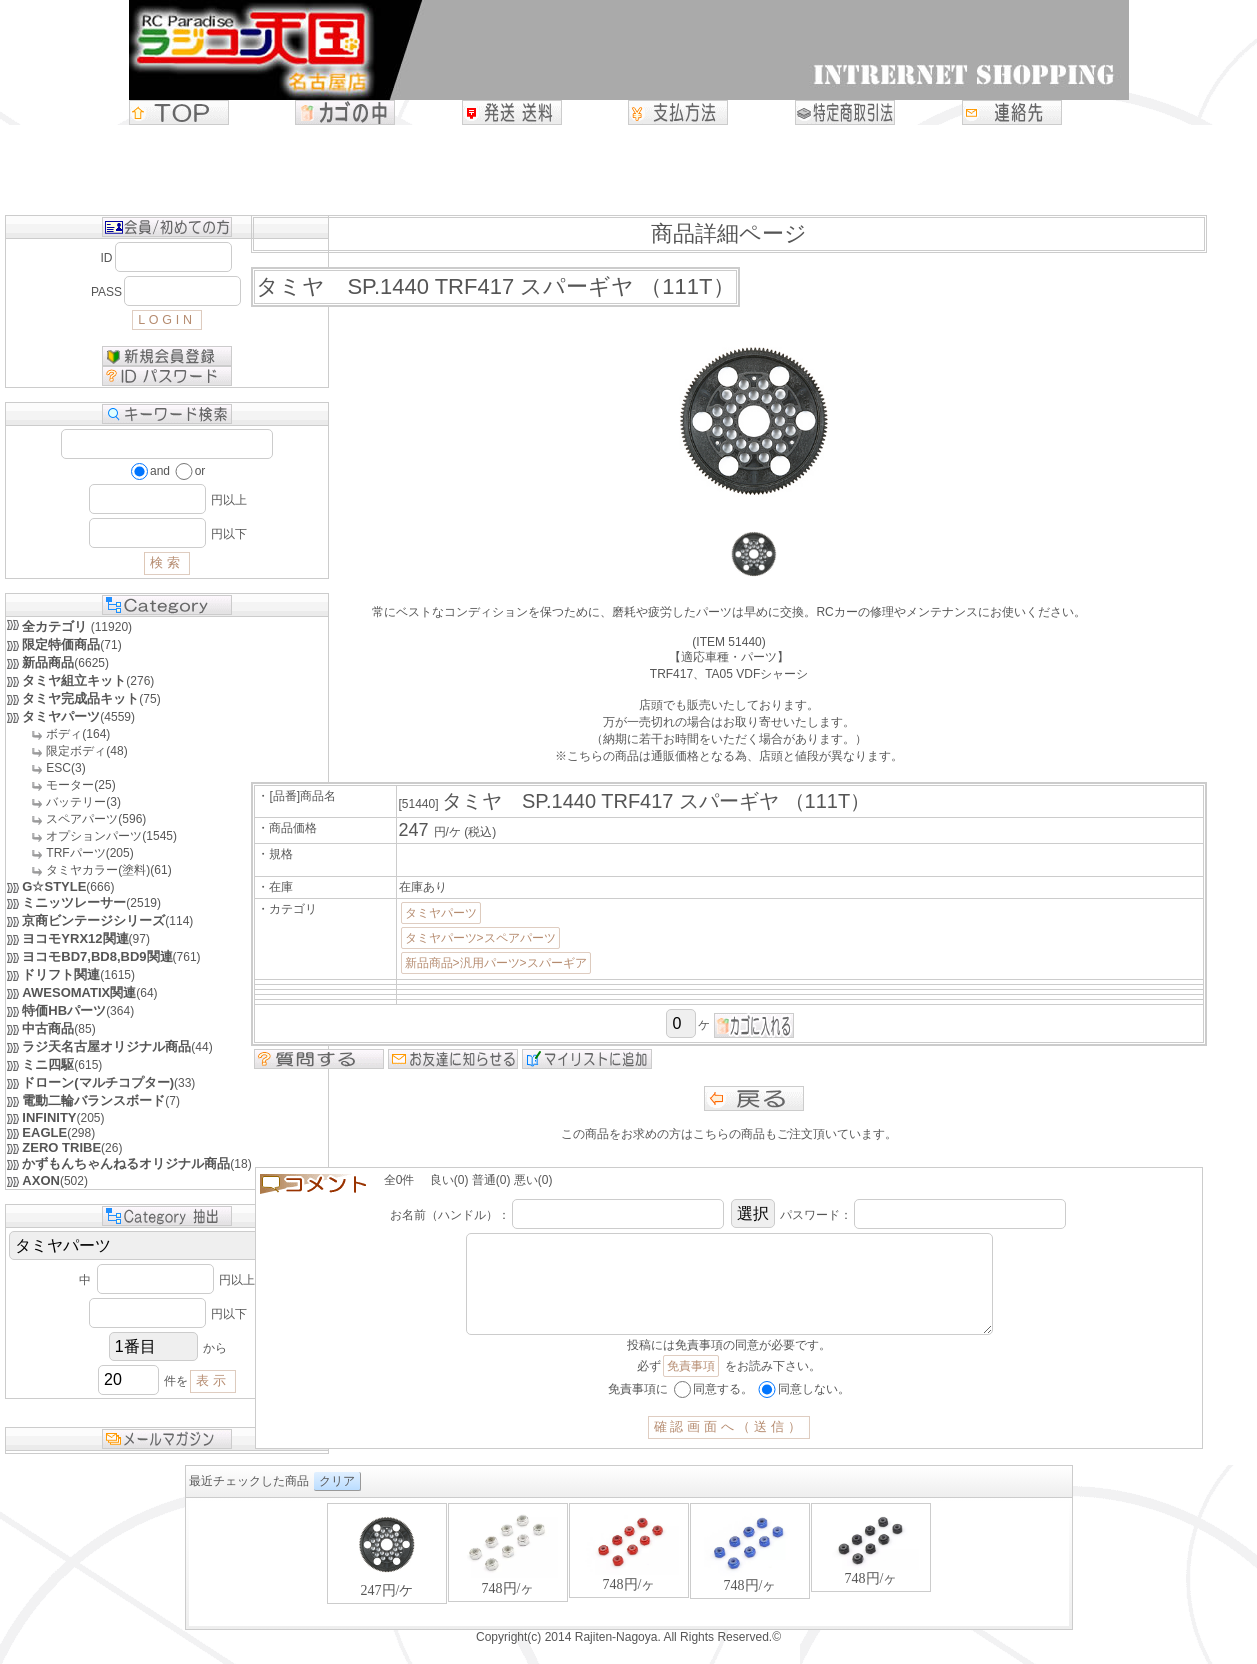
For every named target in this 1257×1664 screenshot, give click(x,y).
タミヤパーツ (441, 913)
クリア (337, 1501)
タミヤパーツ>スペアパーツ (480, 938)
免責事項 (691, 1386)
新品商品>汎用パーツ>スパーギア (496, 963)
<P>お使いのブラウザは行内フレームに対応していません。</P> (629, 1583)
